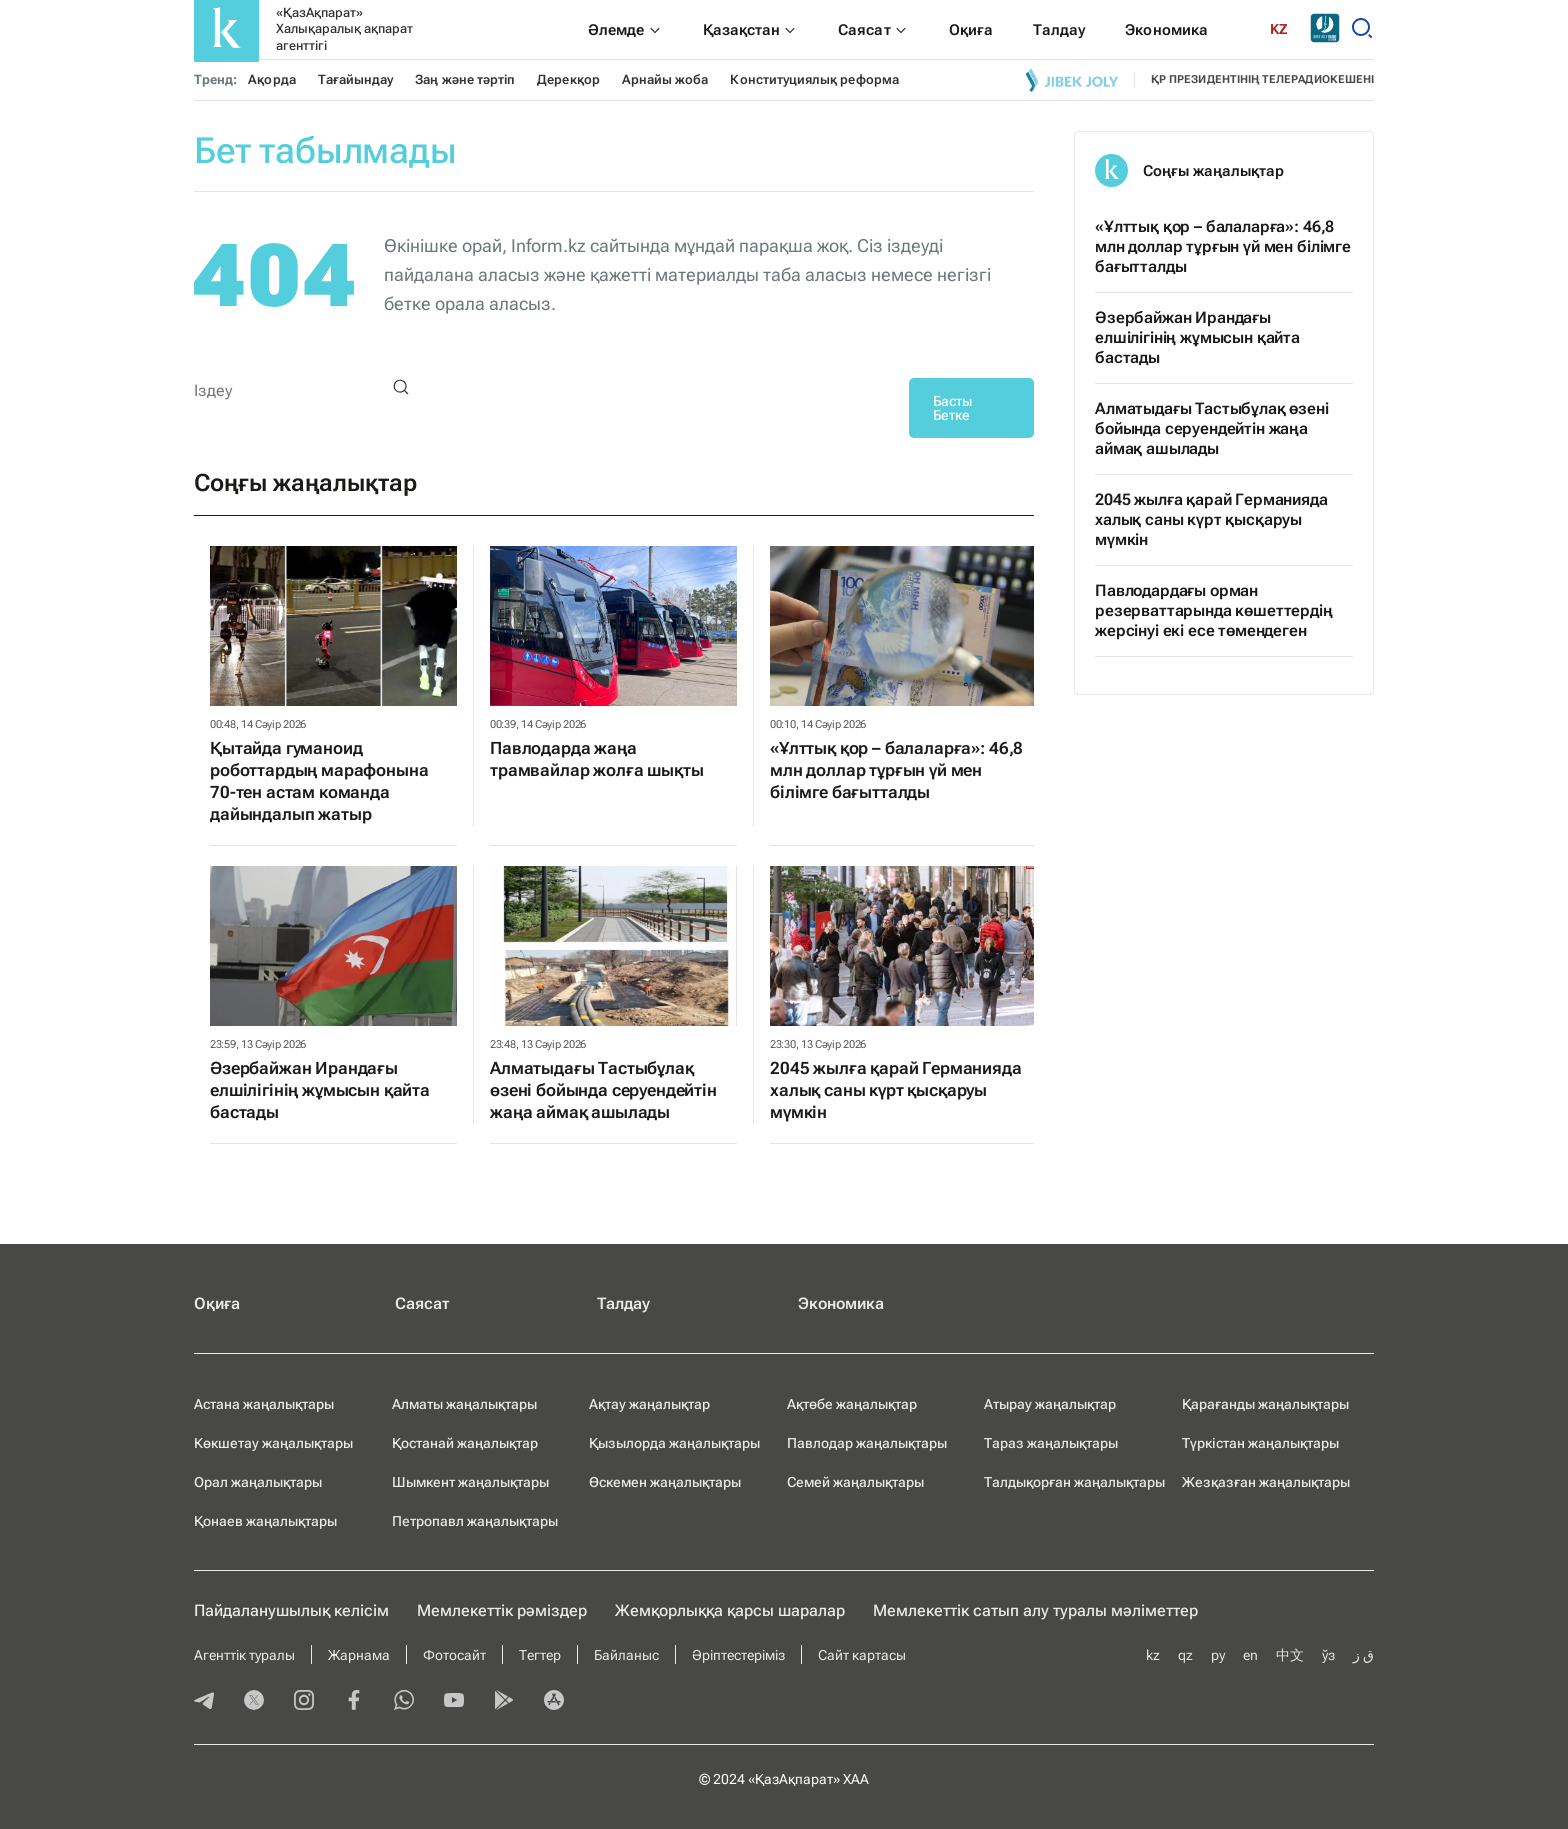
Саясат (422, 1303)
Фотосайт (454, 1655)
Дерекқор (568, 79)
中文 (1290, 1655)
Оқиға (217, 1303)
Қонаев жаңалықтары (265, 1521)
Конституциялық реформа (814, 79)
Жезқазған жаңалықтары (1266, 1482)
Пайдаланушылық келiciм (291, 1610)
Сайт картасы (862, 1655)
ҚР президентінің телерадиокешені (1262, 79)
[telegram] (204, 1702)
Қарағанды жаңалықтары (1265, 1404)
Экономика (841, 1303)
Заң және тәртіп (465, 79)
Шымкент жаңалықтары (470, 1482)
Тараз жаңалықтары (1051, 1443)
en (1250, 1655)
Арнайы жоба (665, 79)
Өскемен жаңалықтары (665, 1482)
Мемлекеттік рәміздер (502, 1610)
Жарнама (359, 1655)
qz (1185, 1655)
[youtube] (454, 1702)
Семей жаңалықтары (855, 1482)
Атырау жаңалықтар (1050, 1404)
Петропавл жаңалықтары (475, 1521)
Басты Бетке (952, 408)
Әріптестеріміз (738, 1655)
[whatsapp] (404, 1702)
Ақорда (271, 79)
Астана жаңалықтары (264, 1404)
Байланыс (626, 1655)
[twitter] (254, 1702)
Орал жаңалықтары (258, 1482)
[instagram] (304, 1702)
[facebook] (354, 1702)
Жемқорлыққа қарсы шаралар (730, 1610)
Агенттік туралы (244, 1655)
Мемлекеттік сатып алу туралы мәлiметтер (1035, 1610)
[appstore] (554, 1702)
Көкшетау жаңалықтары (273, 1443)
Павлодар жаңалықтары (867, 1443)
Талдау (623, 1303)
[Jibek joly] (1072, 80)
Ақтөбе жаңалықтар (852, 1404)
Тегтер (540, 1655)
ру (1218, 1655)
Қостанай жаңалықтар (465, 1443)
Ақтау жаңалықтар (649, 1404)
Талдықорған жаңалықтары (1074, 1482)
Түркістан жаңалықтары (1260, 1443)
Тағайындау (356, 79)
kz (1153, 1655)
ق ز (1363, 1655)
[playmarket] (504, 1702)
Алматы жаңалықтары (464, 1404)
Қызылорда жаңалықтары (674, 1443)
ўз (1328, 1655)
